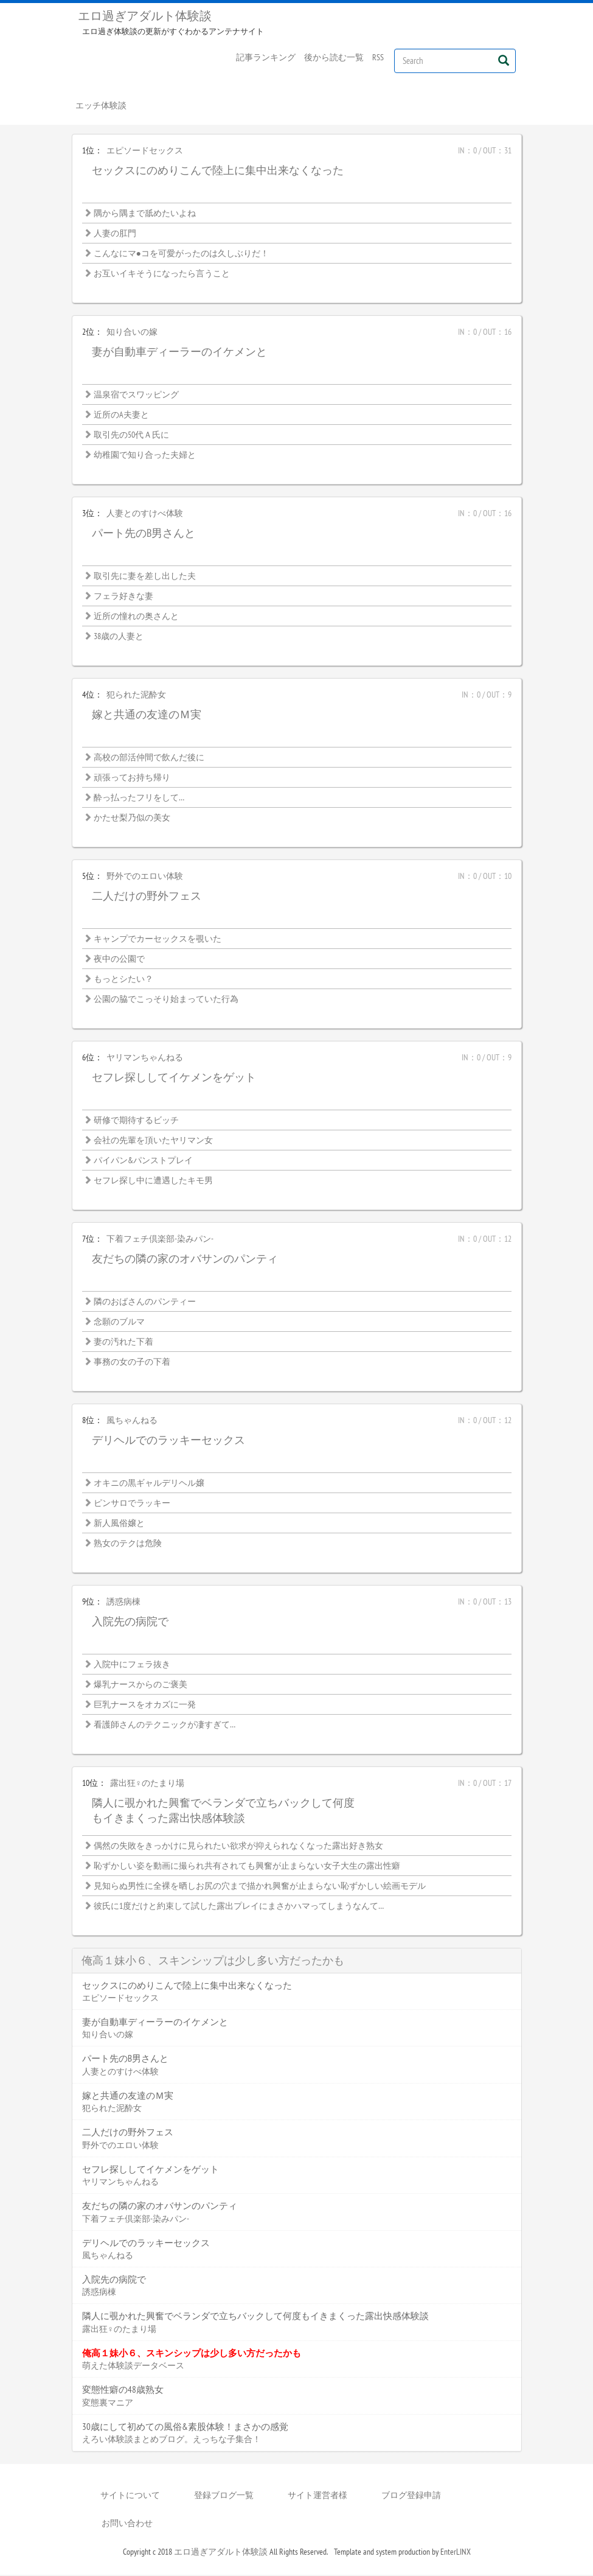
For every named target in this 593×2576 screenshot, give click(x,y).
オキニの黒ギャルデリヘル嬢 (149, 1484)
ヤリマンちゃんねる (144, 1058)
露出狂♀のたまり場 (147, 1784)
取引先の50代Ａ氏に (131, 435)
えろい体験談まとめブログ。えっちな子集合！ (171, 2440)
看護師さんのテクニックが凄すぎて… (164, 1725)
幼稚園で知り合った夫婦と (145, 455)
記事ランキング (266, 57)
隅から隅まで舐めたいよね (145, 214)
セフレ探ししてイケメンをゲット (174, 1078)
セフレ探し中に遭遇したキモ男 (153, 1181)
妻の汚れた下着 (123, 1342)
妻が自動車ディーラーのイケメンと (179, 353)
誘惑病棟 (123, 1602)
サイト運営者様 (317, 2496)
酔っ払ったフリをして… (139, 798)
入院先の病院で (130, 1622)
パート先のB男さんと (143, 534)
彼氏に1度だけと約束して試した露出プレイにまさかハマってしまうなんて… (239, 1907)
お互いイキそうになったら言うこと (162, 274)
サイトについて (130, 2496)
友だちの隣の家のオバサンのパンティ (185, 1260)
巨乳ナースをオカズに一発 (145, 1705)
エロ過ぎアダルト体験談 (145, 16)
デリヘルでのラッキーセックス (168, 1441)
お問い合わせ (127, 2524)
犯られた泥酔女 (136, 695)
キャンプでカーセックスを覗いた (157, 939)
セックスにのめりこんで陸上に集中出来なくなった (218, 171)
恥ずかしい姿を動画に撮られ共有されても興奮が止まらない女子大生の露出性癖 (247, 1866)
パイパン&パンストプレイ (143, 1161)
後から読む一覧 (334, 57)
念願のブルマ (119, 1322)
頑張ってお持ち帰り (132, 778)
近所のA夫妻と (121, 415)
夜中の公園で (119, 959)
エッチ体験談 (101, 105)
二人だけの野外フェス (146, 897)
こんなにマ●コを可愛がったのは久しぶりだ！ (181, 254)
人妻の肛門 (115, 234)
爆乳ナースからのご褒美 (140, 1685)
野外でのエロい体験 (144, 877)
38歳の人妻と (119, 637)
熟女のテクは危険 (128, 1544)
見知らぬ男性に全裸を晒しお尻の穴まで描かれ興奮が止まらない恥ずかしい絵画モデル (260, 1886)
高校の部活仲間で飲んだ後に (149, 758)
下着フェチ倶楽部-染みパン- (159, 1239)
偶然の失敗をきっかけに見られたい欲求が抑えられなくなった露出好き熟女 (238, 1846)
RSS (378, 57)
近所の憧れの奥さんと (136, 617)
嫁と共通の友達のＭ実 (146, 716)
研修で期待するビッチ (136, 1121)
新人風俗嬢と (119, 1524)
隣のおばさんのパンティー (145, 1302)
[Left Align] (504, 60)
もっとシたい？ (123, 980)
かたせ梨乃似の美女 (132, 818)
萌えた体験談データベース (133, 2366)
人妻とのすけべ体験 (144, 514)
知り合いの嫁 (132, 332)
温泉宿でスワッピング (136, 395)
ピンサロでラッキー (132, 1504)
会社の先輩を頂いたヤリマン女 (153, 1141)
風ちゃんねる (132, 1421)
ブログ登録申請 (411, 2496)
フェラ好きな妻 (123, 597)
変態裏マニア (107, 2403)
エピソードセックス (144, 151)
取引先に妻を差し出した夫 (145, 577)
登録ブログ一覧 (224, 2496)
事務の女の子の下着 (132, 1362)
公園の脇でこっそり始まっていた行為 (166, 1000)
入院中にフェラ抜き (132, 1665)
